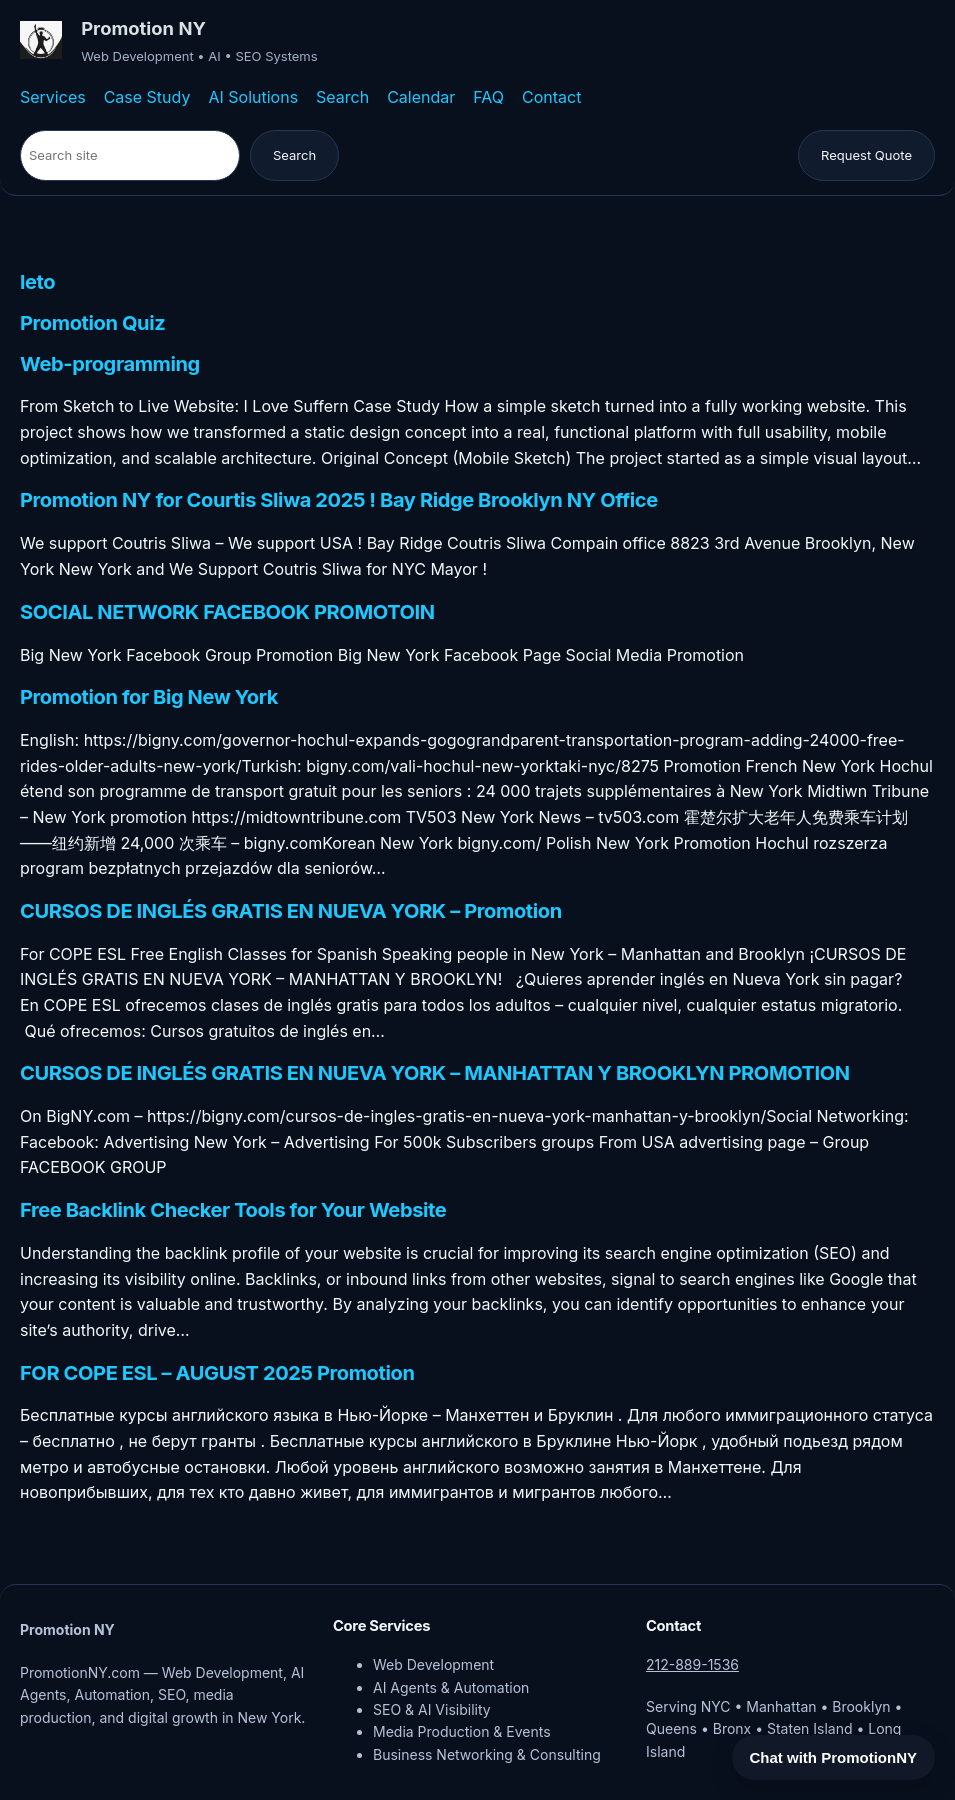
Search (342, 97)
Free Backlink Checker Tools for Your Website (233, 1211)
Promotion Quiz (92, 324)
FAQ (488, 97)
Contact (551, 97)
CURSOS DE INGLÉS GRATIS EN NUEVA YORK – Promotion (291, 912)
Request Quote (866, 155)
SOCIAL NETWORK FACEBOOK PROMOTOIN (227, 613)
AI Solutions (253, 97)
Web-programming (110, 365)
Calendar (421, 97)
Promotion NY (143, 28)
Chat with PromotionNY (834, 1757)
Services (53, 97)
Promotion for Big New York (149, 698)
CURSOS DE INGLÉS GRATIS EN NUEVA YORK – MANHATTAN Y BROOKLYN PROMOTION (435, 1074)
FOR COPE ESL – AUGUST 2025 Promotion (217, 1374)
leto (37, 283)
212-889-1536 (692, 1664)
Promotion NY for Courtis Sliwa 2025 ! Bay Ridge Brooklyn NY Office (339, 501)
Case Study (147, 97)
